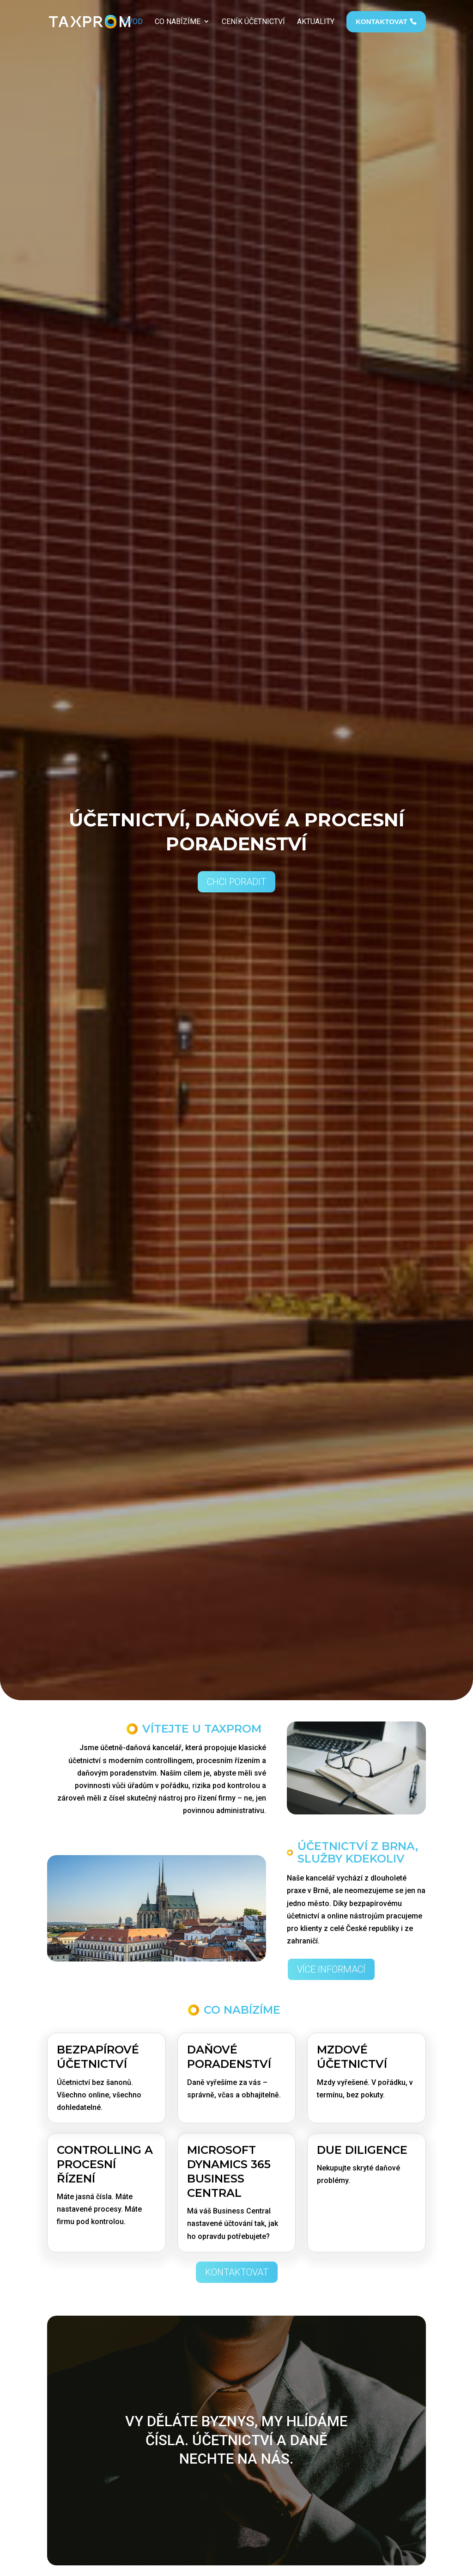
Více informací (331, 1969)
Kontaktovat (236, 2272)
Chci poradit (236, 881)
